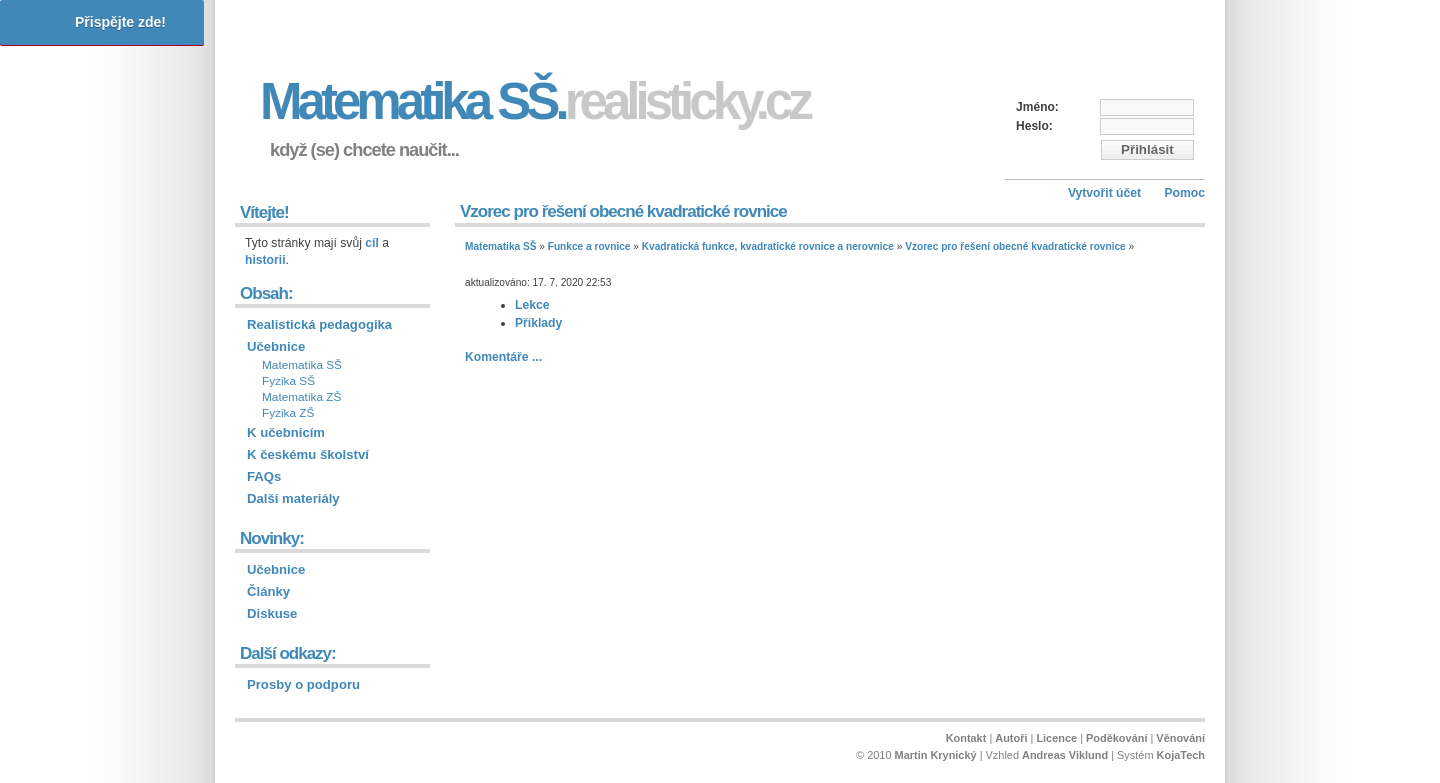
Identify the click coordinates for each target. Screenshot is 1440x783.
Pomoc (1184, 193)
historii (265, 260)
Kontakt (966, 738)
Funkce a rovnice (589, 246)
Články (268, 591)
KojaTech (1181, 755)
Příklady (538, 323)
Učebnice (276, 346)
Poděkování (1116, 738)
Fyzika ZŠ (288, 413)
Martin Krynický (936, 755)
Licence (1056, 738)
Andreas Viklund (1065, 755)
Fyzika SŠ (288, 381)
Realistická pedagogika (319, 324)
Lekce (532, 305)
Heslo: (1034, 126)
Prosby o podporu (303, 684)
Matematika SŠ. (534, 101)
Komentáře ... (503, 357)
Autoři (1011, 738)
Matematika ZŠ (301, 397)
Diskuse (272, 613)
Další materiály (293, 498)
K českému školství (308, 454)
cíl (372, 243)
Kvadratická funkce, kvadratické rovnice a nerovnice (768, 246)
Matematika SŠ (500, 246)
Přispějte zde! (120, 22)
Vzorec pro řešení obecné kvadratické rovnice (1015, 246)
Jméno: (1037, 107)
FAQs (264, 476)
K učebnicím (286, 432)
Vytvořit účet (1104, 193)
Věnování (1180, 738)
